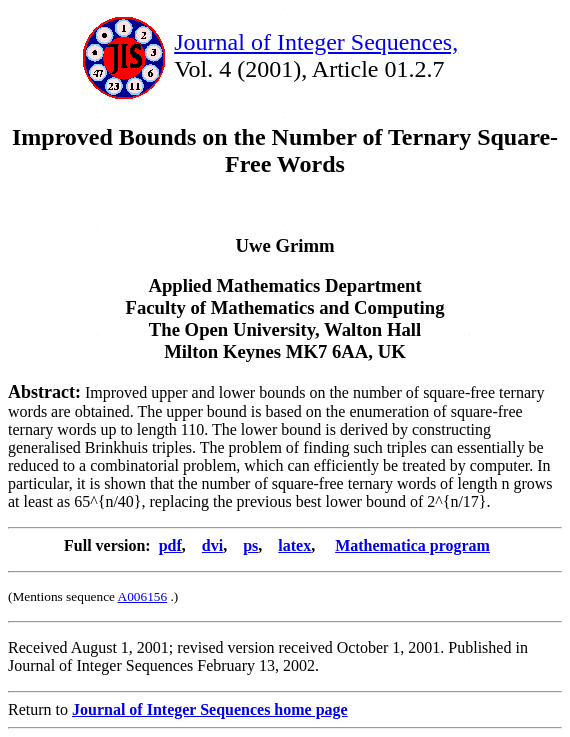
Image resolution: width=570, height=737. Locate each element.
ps (250, 545)
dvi (212, 545)
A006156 (143, 596)
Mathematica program (412, 545)
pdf (170, 545)
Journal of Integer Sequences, (316, 42)
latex (294, 545)
